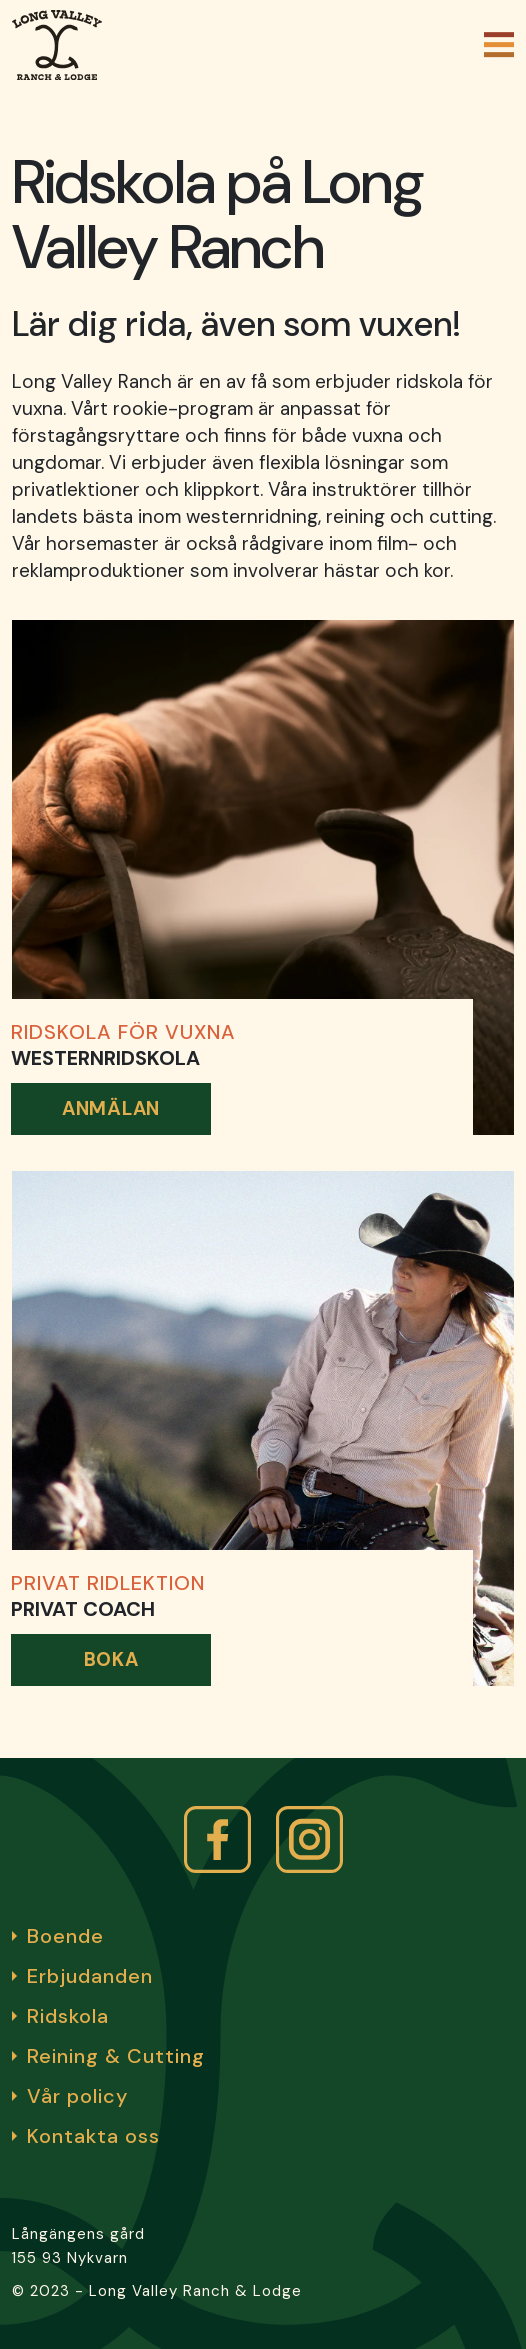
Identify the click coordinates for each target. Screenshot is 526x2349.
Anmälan (111, 1108)
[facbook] (217, 1839)
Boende (65, 1936)
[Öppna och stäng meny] (499, 45)
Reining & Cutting (116, 2056)
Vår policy (77, 2096)
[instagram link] (309, 1839)
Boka (111, 1659)
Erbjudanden (90, 1976)
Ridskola (68, 2016)
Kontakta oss (93, 2136)
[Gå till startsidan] (57, 45)
